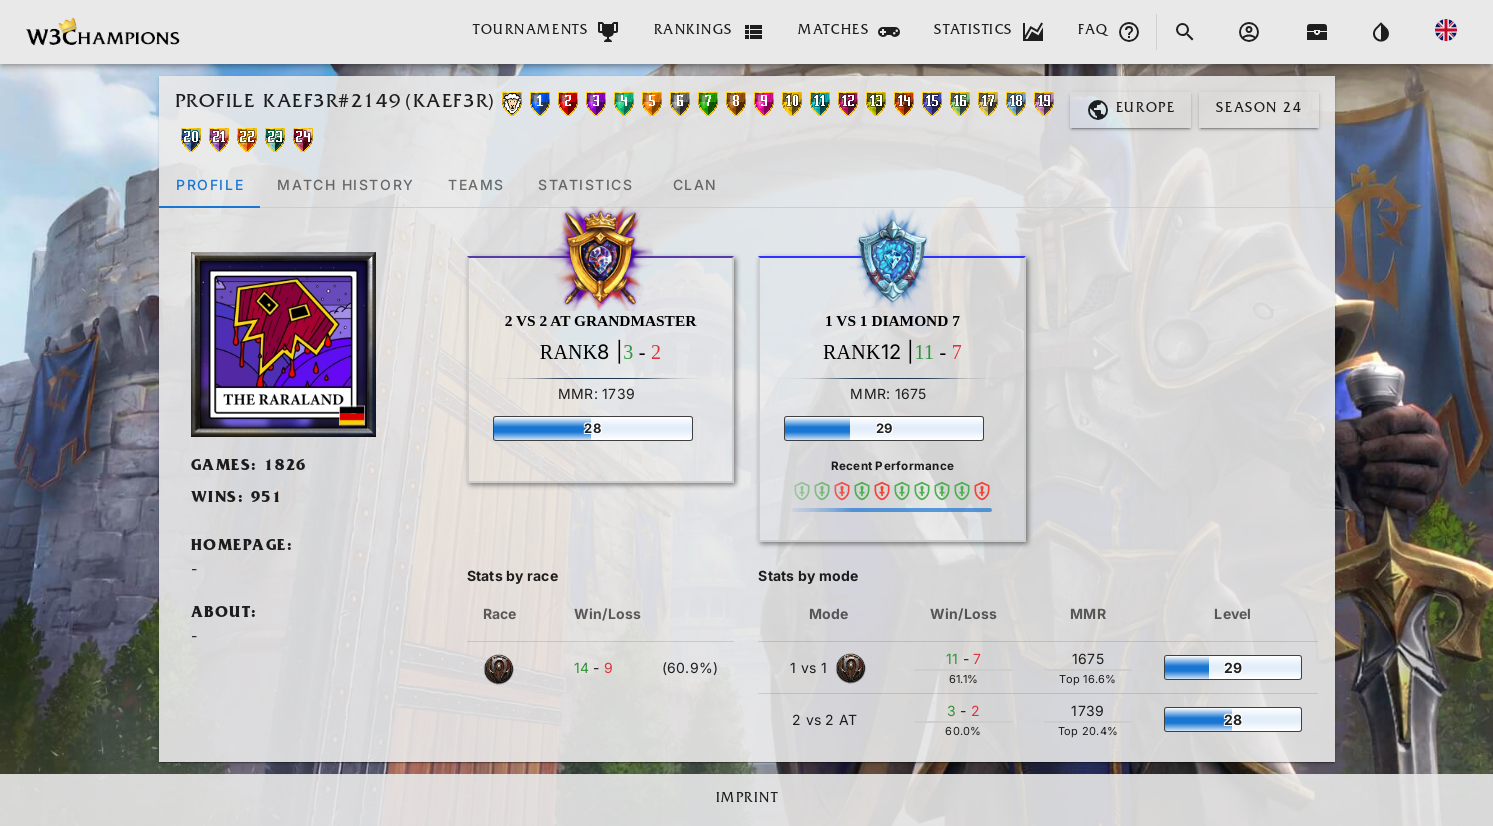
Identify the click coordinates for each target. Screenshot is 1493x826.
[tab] (209, 184)
